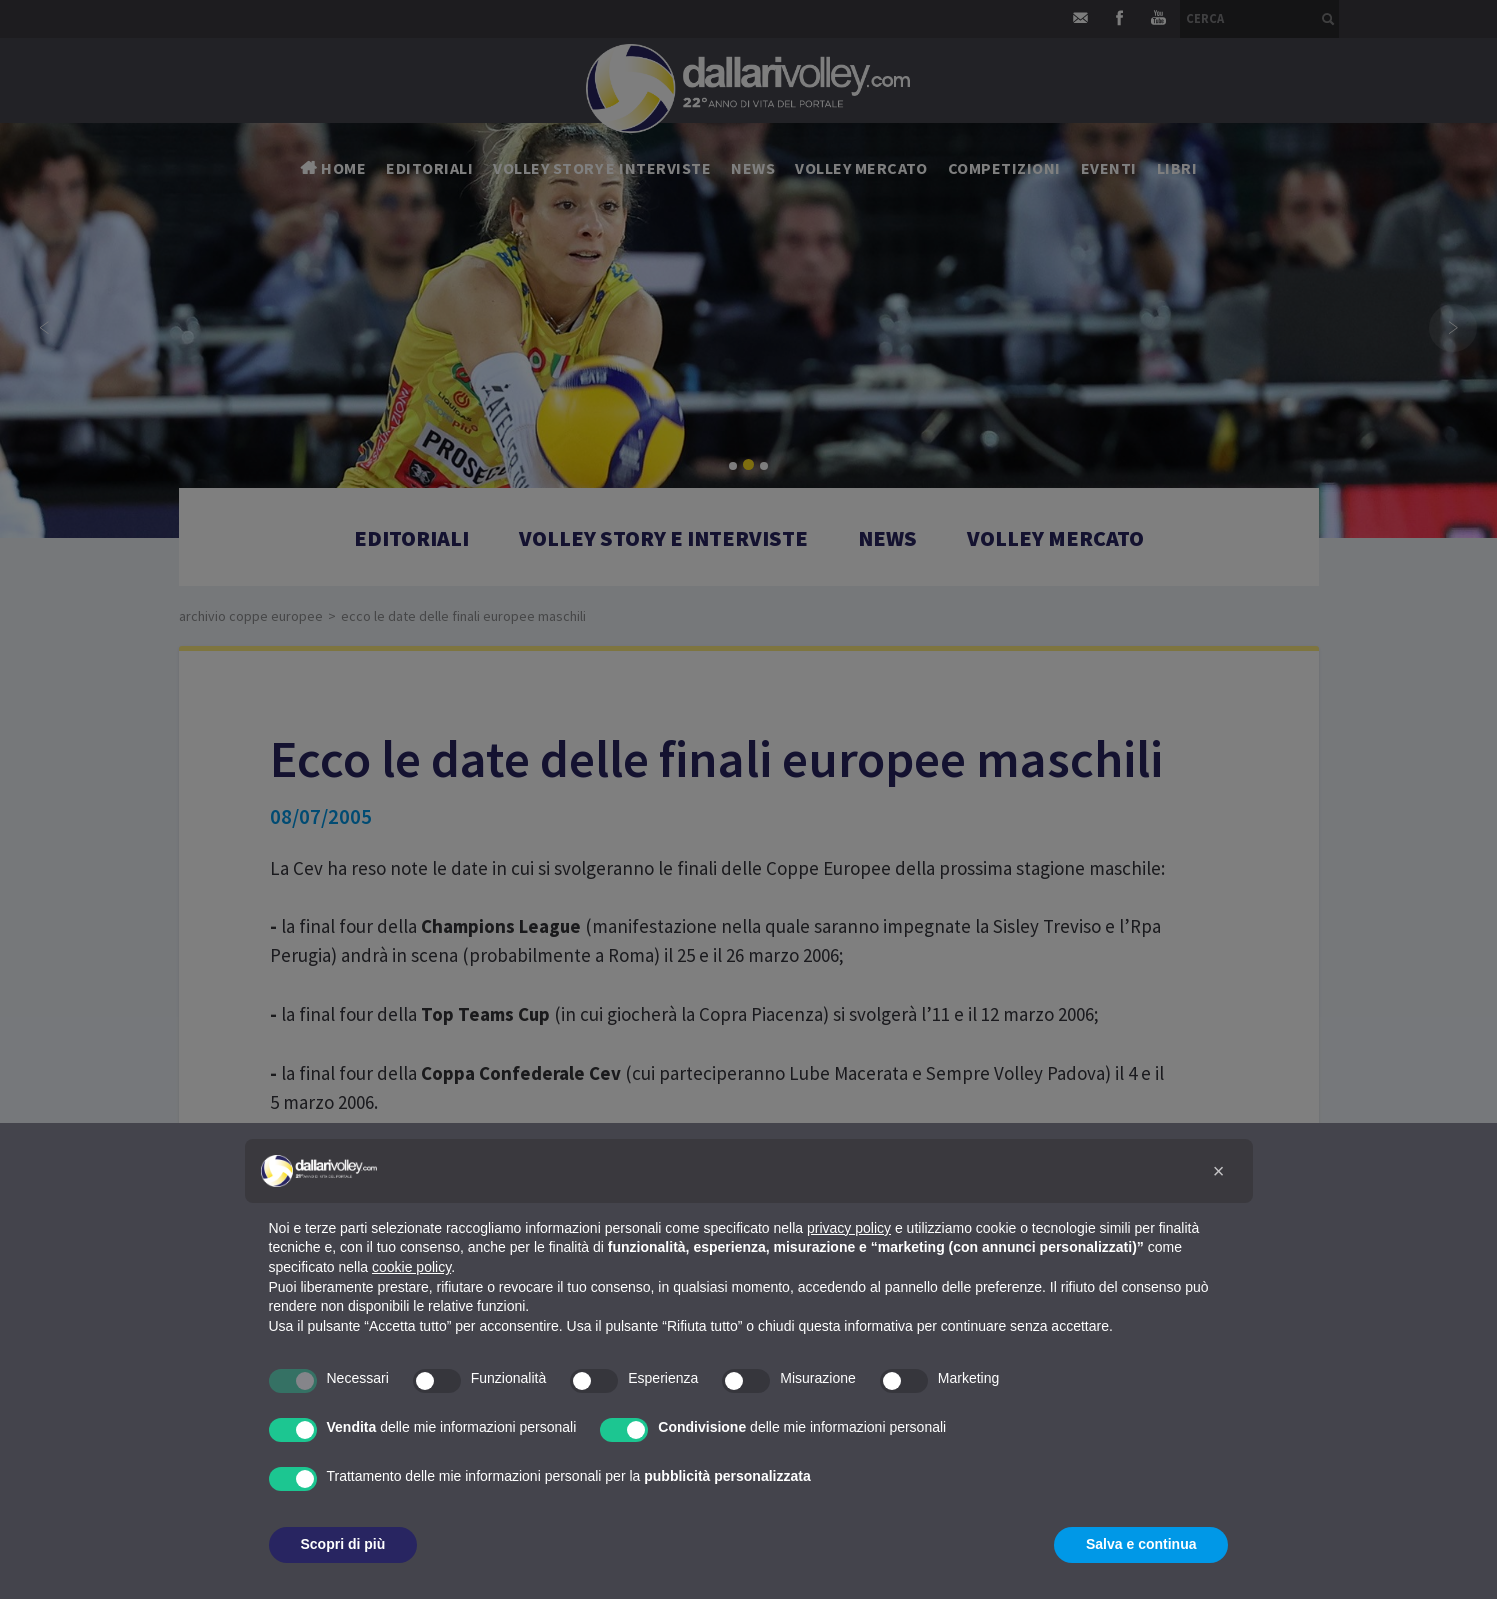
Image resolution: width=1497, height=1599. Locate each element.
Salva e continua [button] (1141, 1544)
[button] (1219, 1171)
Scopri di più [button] (343, 1544)
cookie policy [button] (411, 1267)
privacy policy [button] (849, 1228)
